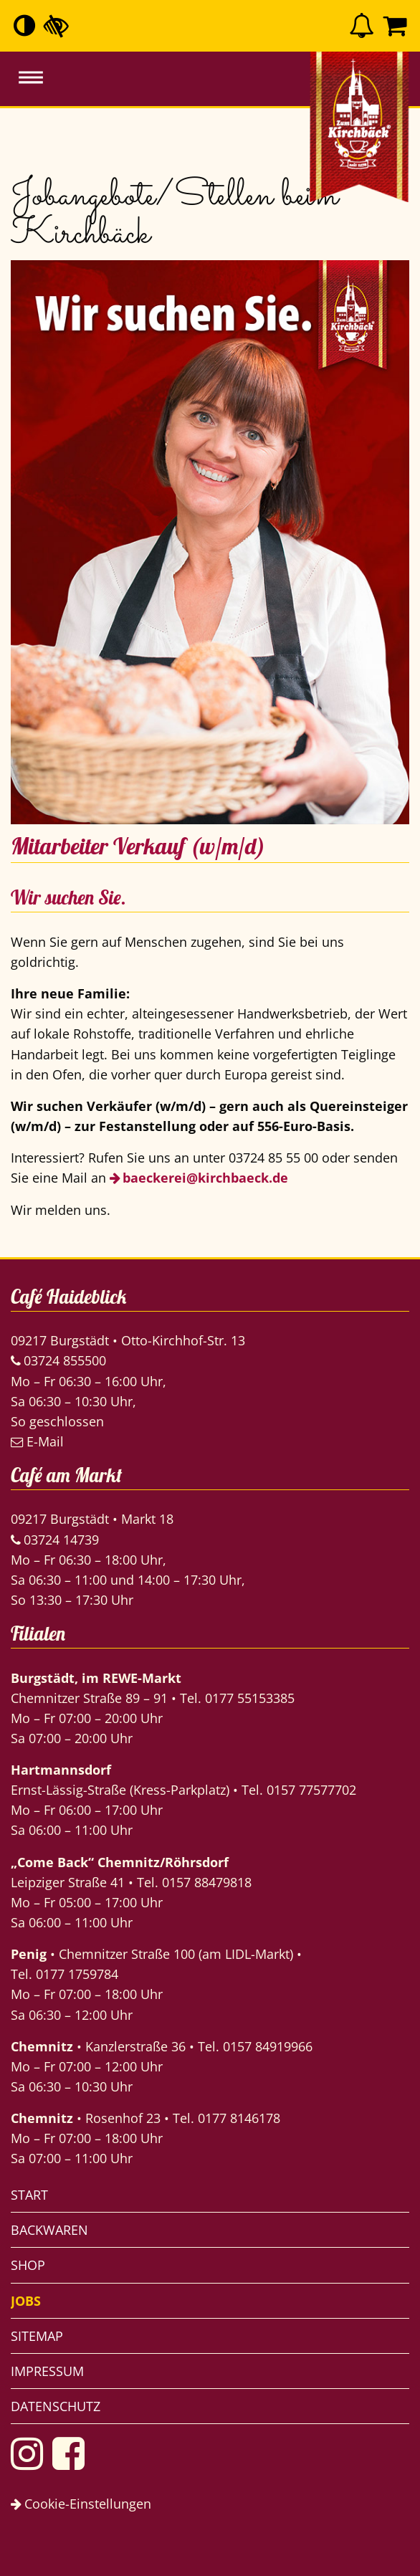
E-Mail (37, 1441)
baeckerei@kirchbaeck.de (205, 1177)
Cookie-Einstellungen (81, 2503)
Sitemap (37, 2335)
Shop (28, 2265)
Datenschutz (55, 2406)
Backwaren (49, 2229)
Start (29, 2194)
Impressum (47, 2371)
